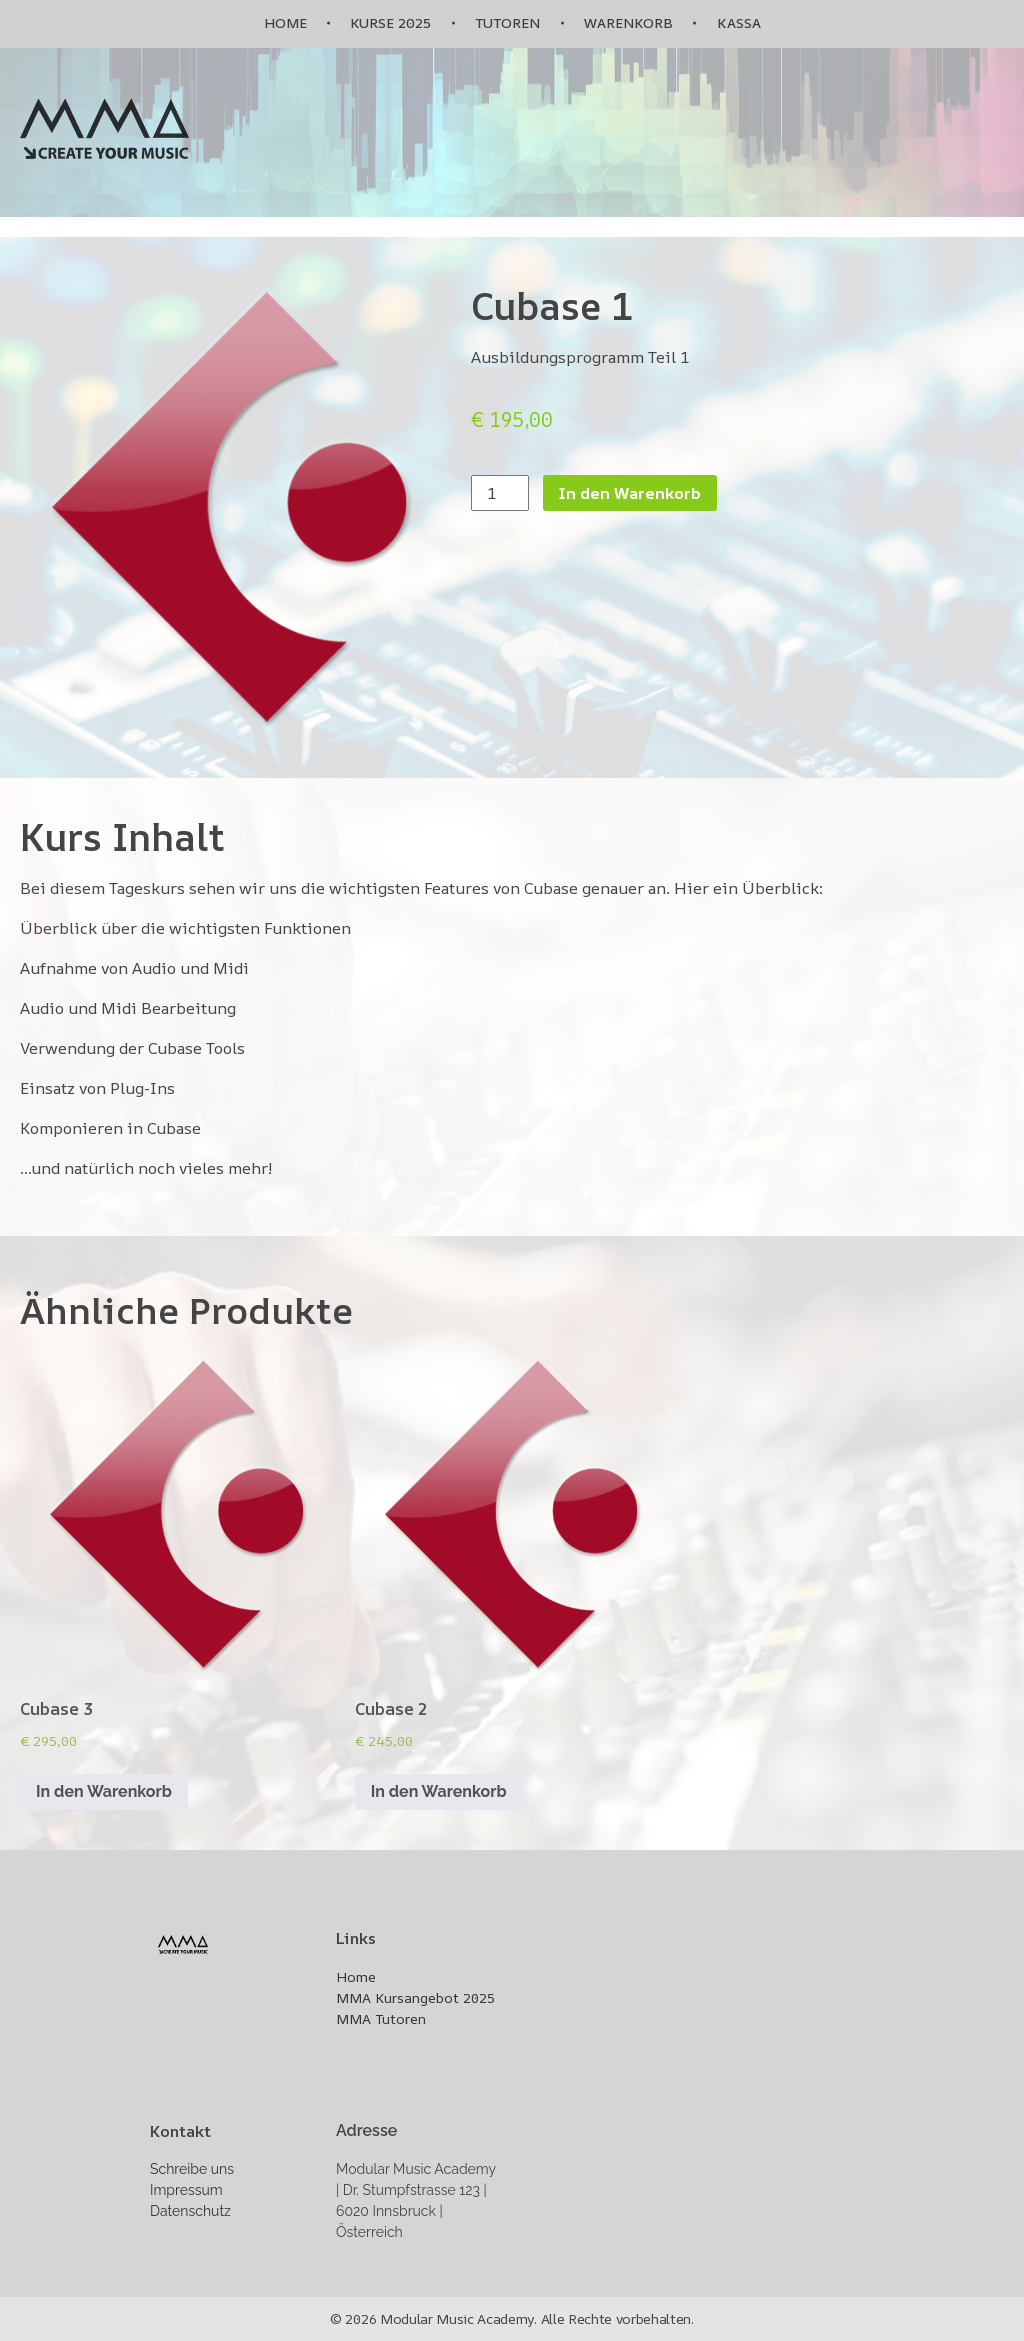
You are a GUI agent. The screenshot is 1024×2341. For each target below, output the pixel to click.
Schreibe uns (192, 2169)
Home (356, 1976)
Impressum (186, 2190)
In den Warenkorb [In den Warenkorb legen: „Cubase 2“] (439, 1791)
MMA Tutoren (381, 2018)
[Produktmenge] (500, 493)
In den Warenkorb (630, 493)
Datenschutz (190, 2211)
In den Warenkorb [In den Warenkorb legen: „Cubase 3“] (104, 1791)
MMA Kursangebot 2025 (415, 1997)
